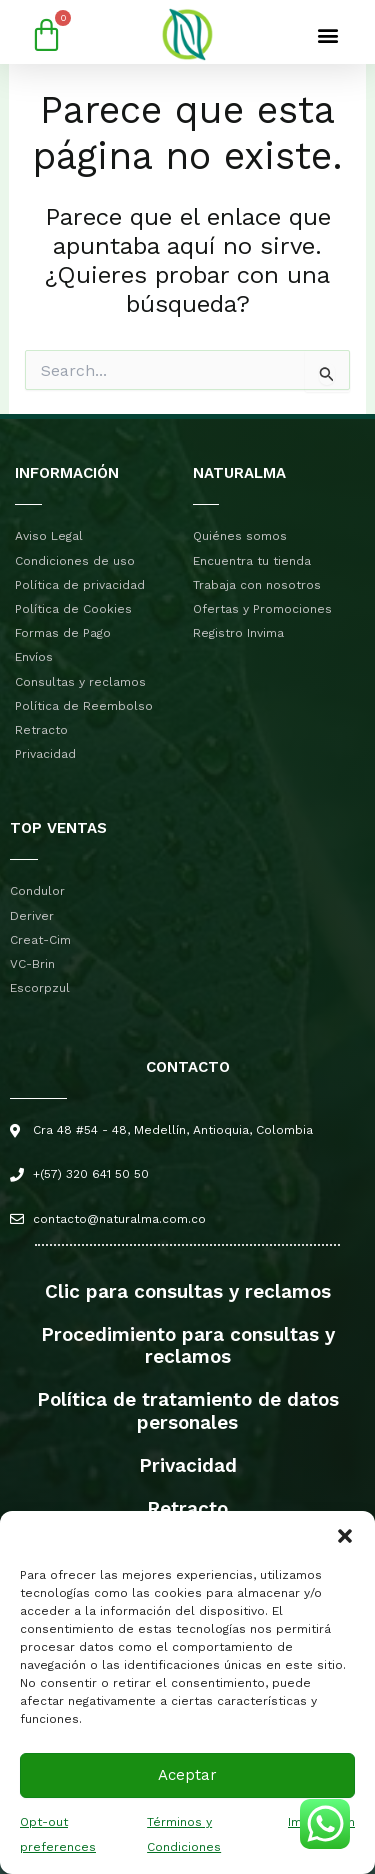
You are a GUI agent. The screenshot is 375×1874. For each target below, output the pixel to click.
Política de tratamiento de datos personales (188, 1411)
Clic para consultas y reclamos (188, 1291)
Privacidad (188, 1465)
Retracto (187, 1508)
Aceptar (187, 1775)
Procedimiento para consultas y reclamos (188, 1346)
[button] (345, 1536)
